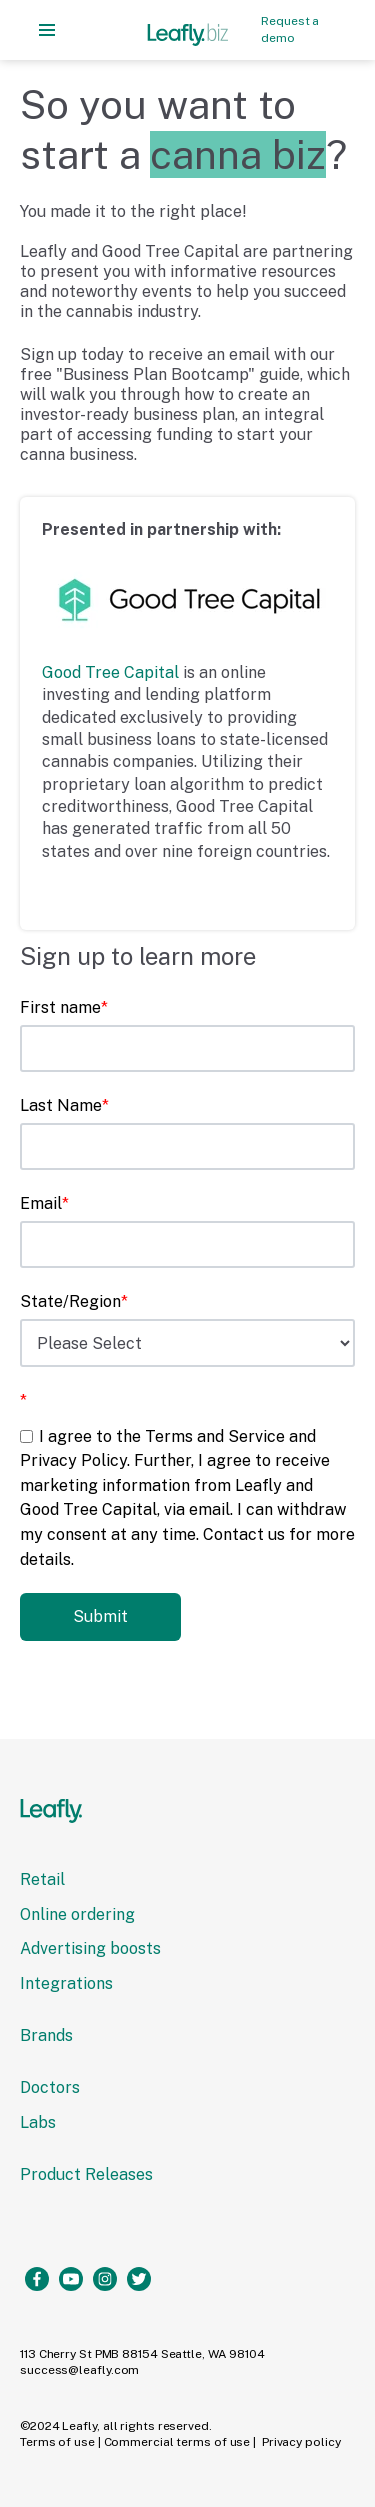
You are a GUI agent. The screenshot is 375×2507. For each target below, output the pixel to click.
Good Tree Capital (110, 672)
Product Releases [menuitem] (86, 2174)
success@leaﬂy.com (79, 2370)
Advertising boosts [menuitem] (90, 1948)
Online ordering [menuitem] (77, 1914)
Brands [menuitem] (46, 2035)
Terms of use (57, 2442)
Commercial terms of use (177, 2442)
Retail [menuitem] (42, 1879)
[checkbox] (187, 1497)
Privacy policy (301, 2442)
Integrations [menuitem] (66, 1983)
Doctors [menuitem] (50, 2087)
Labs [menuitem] (38, 2122)
